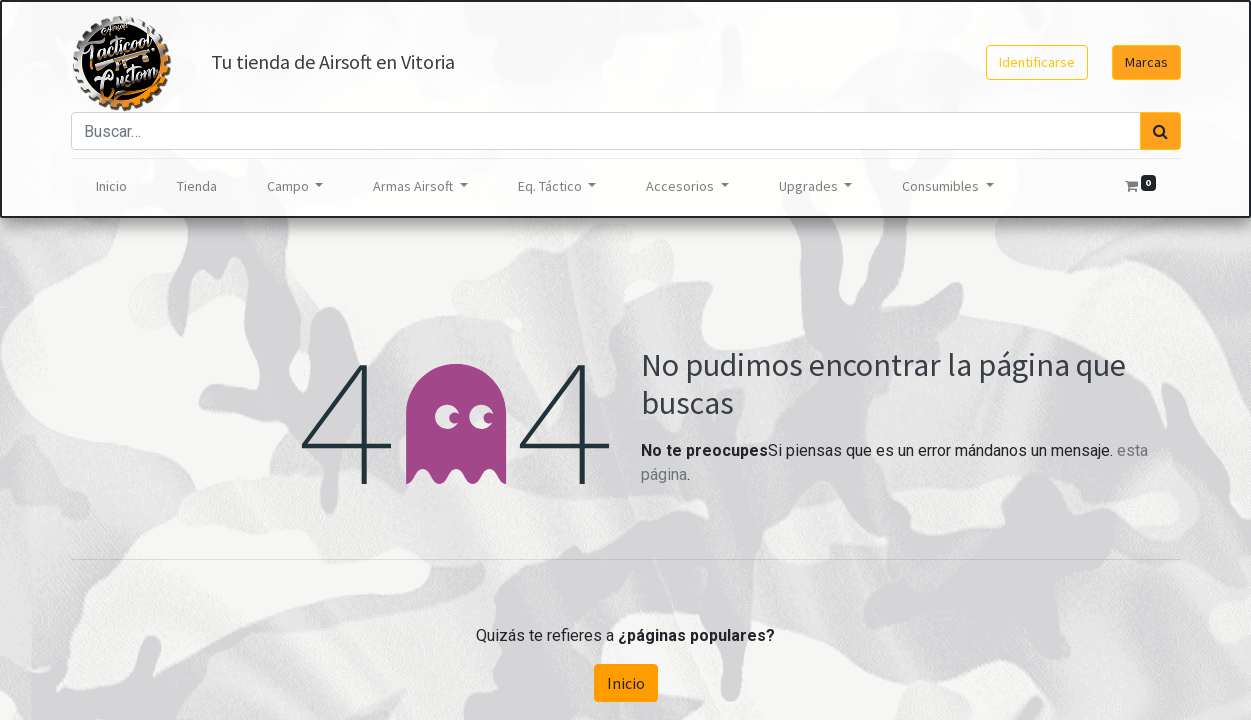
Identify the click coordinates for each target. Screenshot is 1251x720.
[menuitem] (111, 186)
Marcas (1146, 62)
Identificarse (1037, 62)
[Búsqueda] (1160, 131)
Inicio (626, 683)
